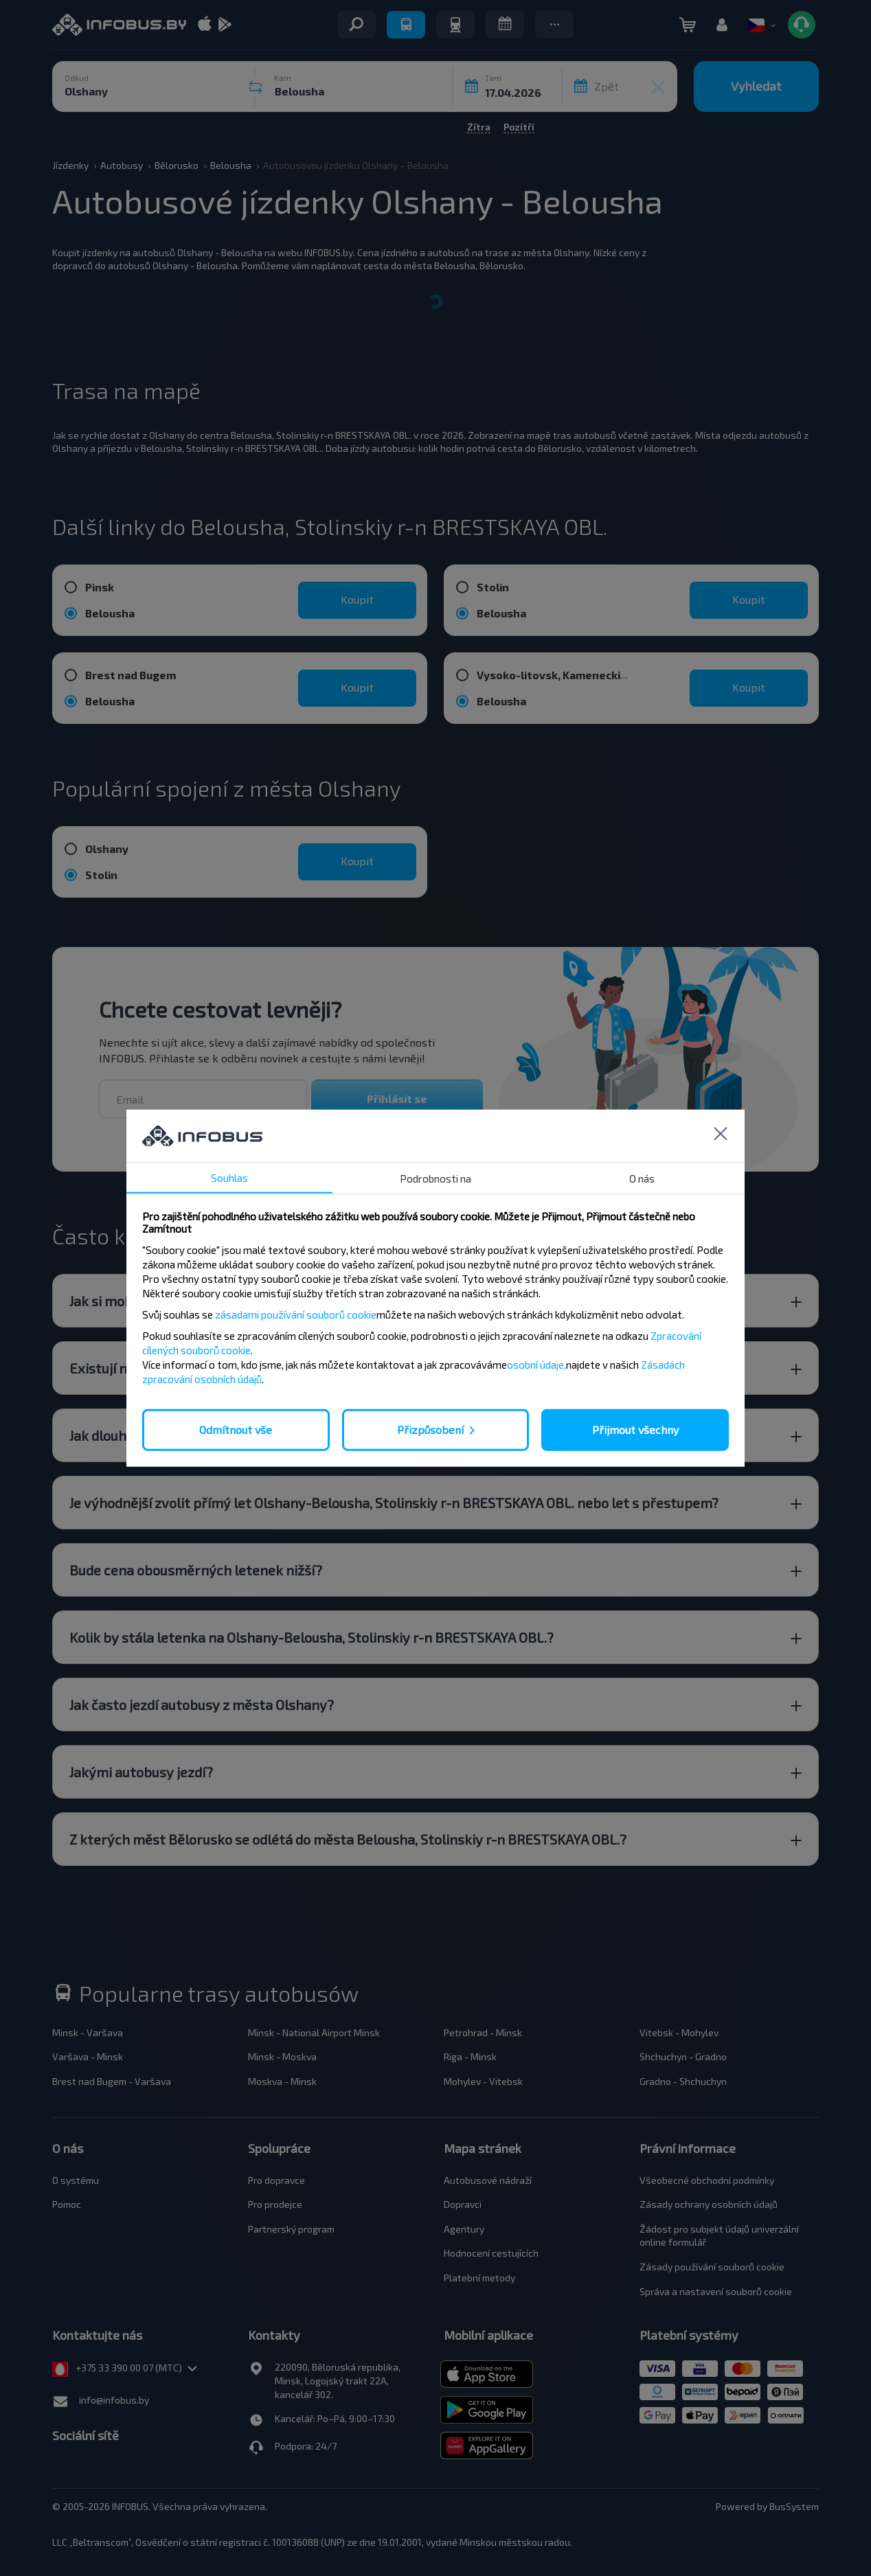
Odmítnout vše (235, 1429)
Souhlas (229, 1178)
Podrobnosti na (435, 1178)
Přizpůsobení (430, 1429)
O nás (642, 1178)
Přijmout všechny (635, 1429)
